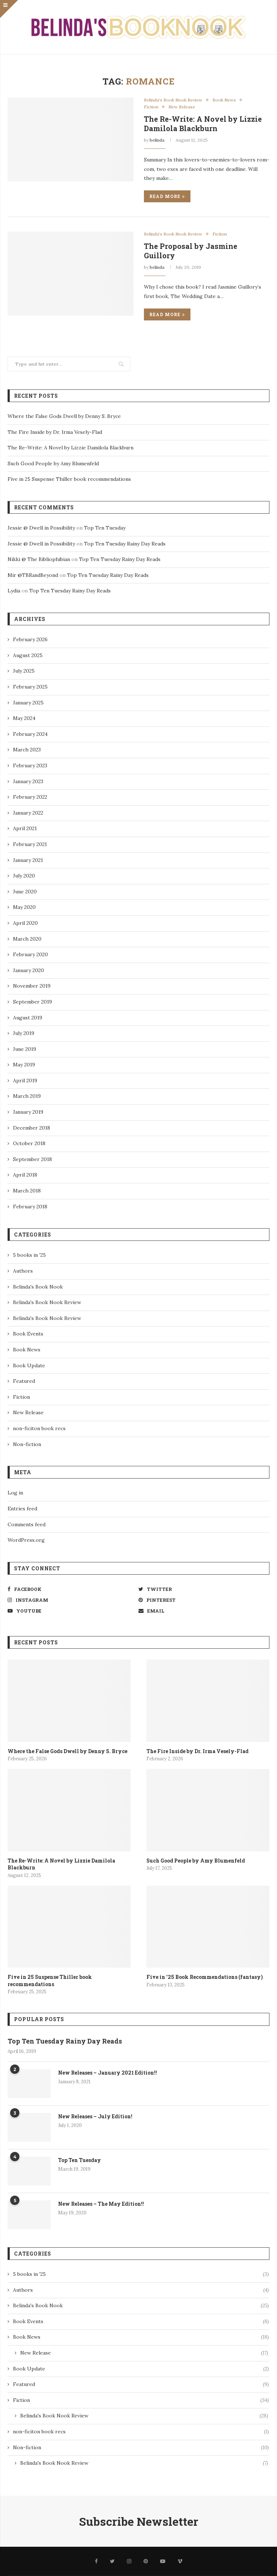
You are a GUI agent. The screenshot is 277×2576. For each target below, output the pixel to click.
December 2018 (31, 1128)
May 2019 (24, 1064)
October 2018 (29, 1143)
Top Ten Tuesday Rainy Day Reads (125, 543)
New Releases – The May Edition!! (101, 2203)
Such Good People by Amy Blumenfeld (53, 463)
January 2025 (28, 702)
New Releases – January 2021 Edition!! (107, 2072)
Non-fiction (27, 1444)
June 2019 (24, 1049)
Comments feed (26, 1524)
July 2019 (23, 1033)
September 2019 (32, 1001)
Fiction (151, 106)
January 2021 (28, 860)
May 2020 (24, 907)
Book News (224, 100)
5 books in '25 (29, 1255)
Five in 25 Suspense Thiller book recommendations (69, 479)
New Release (181, 106)
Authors (23, 1271)
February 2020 (30, 954)
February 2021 (30, 844)
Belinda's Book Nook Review (173, 100)
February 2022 (30, 797)
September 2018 (32, 1159)
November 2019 (31, 986)
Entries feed (22, 1508)
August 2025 (28, 655)
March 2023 (27, 749)
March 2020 (27, 939)
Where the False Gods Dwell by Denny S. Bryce (64, 416)
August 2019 (27, 1017)
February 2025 (30, 686)
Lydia (14, 591)
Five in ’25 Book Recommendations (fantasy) (204, 1976)
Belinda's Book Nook (38, 1286)
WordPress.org (26, 1540)
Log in (15, 1492)
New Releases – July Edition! (95, 2116)
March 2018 (27, 1190)
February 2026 (30, 639)
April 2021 (25, 828)
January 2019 (28, 1112)
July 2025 (24, 671)
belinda (157, 140)
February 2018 (30, 1206)
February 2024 (30, 734)
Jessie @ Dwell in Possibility (41, 528)
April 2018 (25, 1175)
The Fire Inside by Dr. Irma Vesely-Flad (55, 432)
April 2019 (25, 1080)
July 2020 (24, 875)
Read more (167, 196)
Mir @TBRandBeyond (33, 575)
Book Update (29, 1365)
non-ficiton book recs (39, 1428)
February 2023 (30, 765)
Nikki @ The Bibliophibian (39, 559)
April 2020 (25, 923)
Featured (24, 1381)
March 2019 (27, 1096)
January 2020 (28, 970)
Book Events (28, 1333)
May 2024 (24, 718)
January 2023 (28, 781)
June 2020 (25, 891)
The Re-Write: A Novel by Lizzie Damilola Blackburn (203, 123)
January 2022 (28, 813)
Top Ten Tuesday (105, 528)
